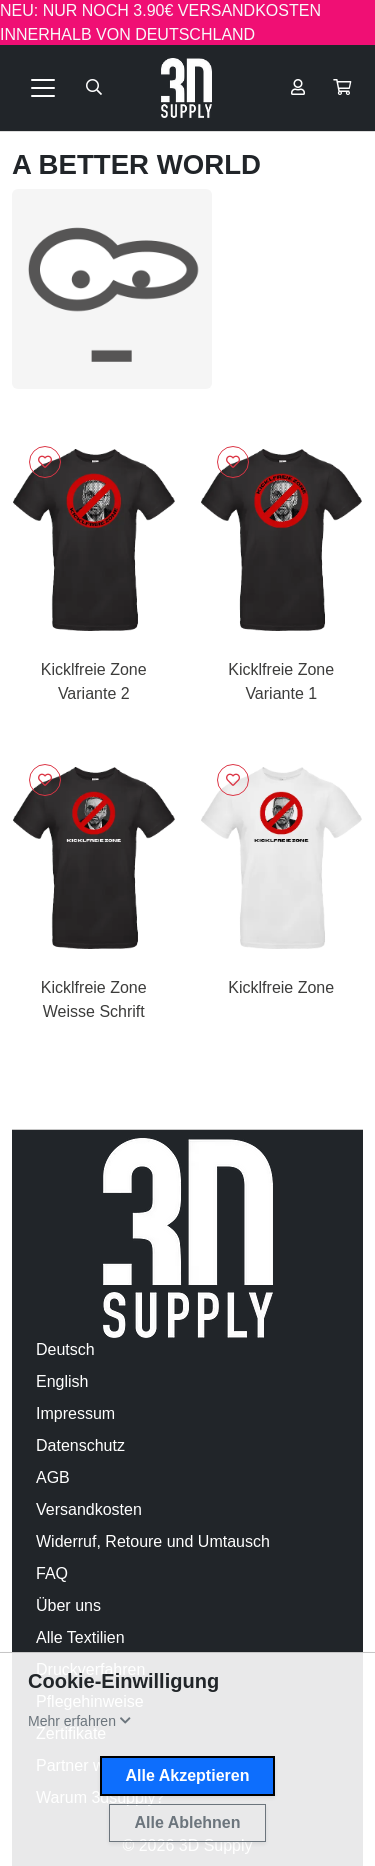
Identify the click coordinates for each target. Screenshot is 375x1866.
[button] (342, 88)
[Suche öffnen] (94, 88)
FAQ (52, 1573)
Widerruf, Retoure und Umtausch (153, 1541)
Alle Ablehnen (187, 1822)
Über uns (68, 1605)
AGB (53, 1477)
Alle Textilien (80, 1637)
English (62, 1381)
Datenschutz (80, 1445)
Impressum (75, 1413)
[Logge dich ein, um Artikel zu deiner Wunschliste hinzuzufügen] (45, 462)
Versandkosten (89, 1509)
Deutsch (65, 1349)
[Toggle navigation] (43, 88)
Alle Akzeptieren (188, 1775)
